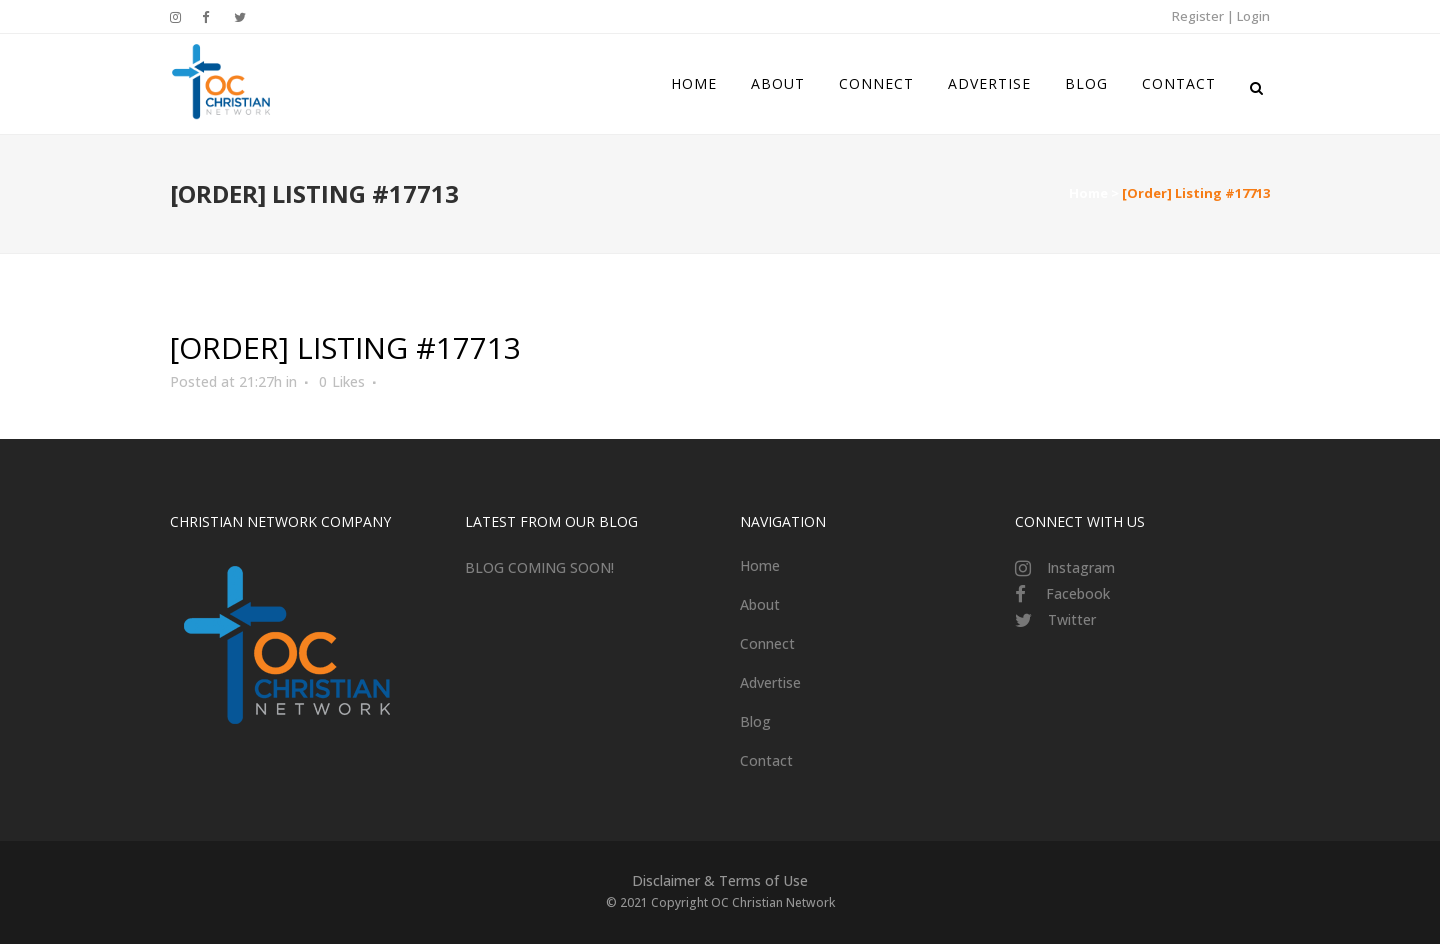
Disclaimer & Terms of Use (720, 880)
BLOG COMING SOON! (539, 567)
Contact (766, 760)
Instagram (1081, 567)
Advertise (770, 682)
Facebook (1078, 593)
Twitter (1072, 619)
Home (1088, 193)
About (760, 604)
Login (1253, 16)
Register (1198, 16)
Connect (767, 643)
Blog (755, 721)
